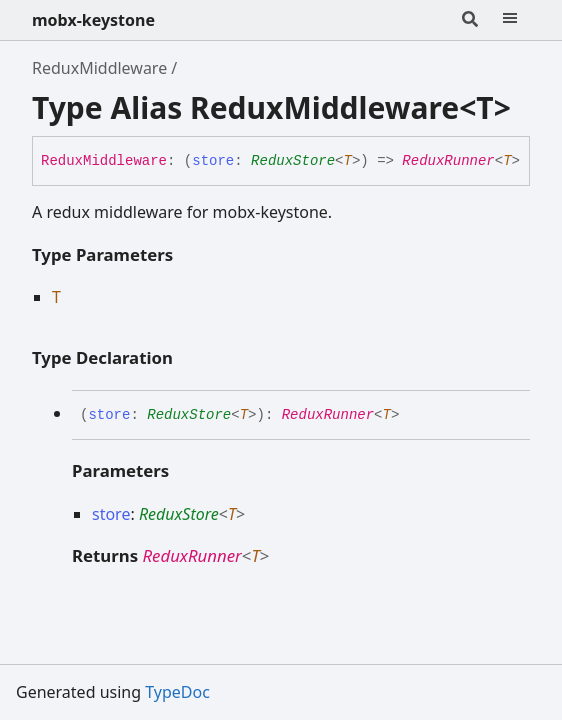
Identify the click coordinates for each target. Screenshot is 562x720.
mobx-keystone (93, 20)
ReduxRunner (448, 161)
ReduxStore (293, 161)
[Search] (470, 20)
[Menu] (510, 20)
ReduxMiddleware (99, 68)
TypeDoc (177, 692)
